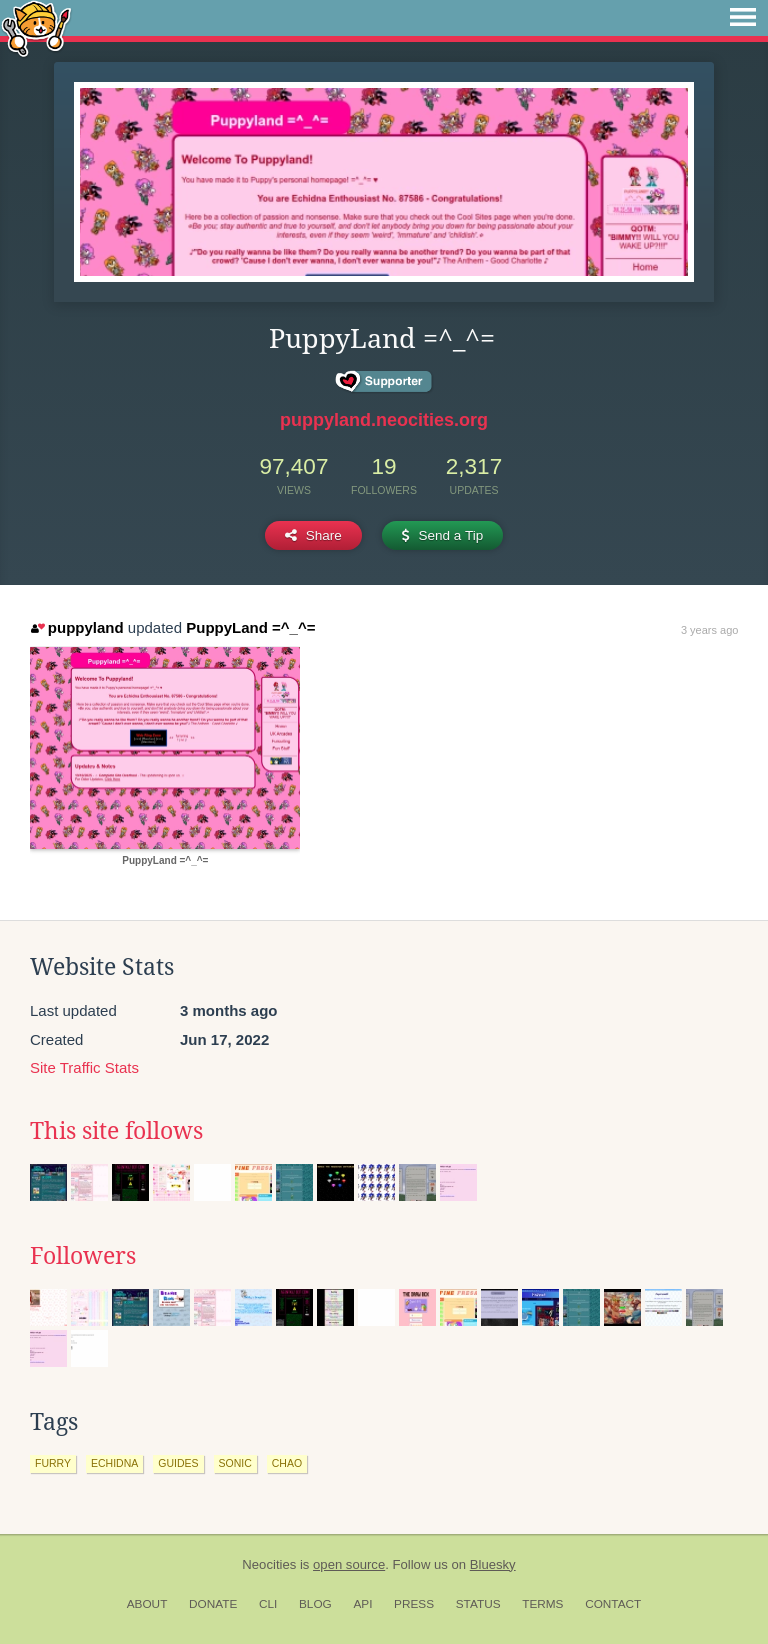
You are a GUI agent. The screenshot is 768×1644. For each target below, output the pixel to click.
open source (349, 1564)
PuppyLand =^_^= (250, 627)
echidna (114, 1463)
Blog (315, 1604)
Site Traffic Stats (84, 1067)
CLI (268, 1604)
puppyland (77, 627)
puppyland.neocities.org (384, 420)
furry (53, 1463)
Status (478, 1604)
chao (287, 1463)
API (362, 1604)
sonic (235, 1463)
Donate (213, 1604)
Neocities (269, 1564)
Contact (613, 1604)
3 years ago (709, 630)
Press (414, 1604)
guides (178, 1463)
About (147, 1604)
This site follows (116, 1131)
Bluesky (493, 1564)
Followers (83, 1256)
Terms (542, 1604)
